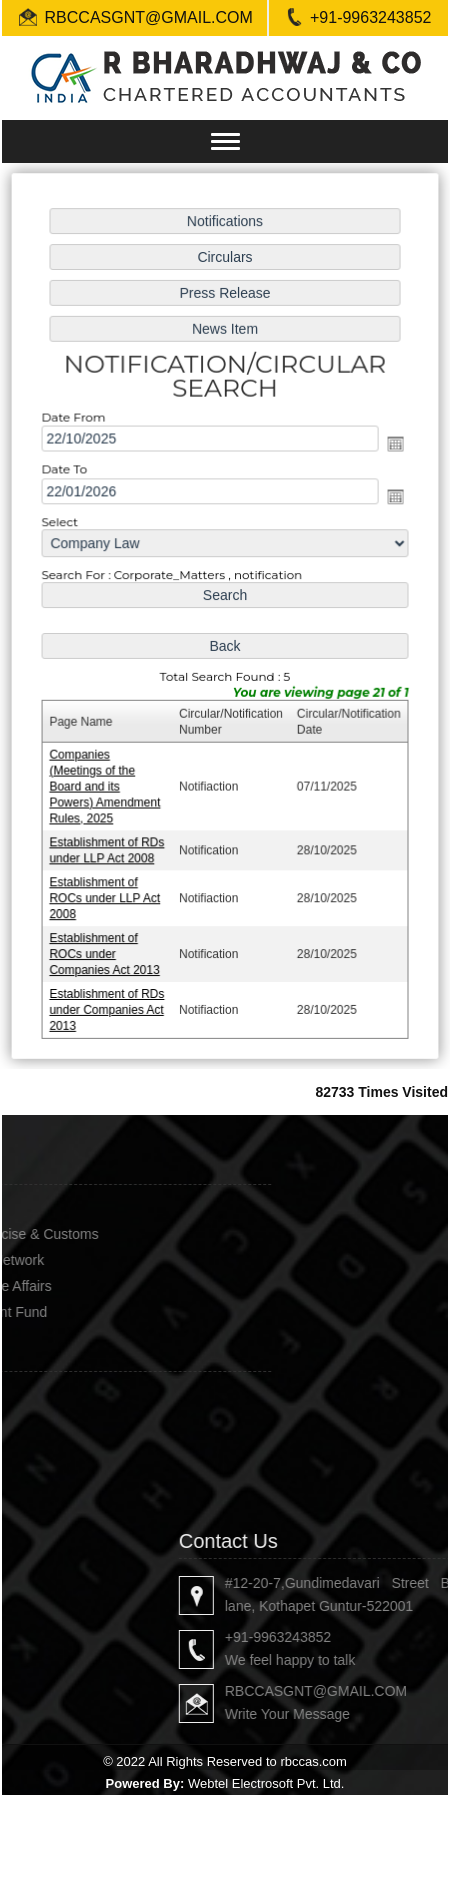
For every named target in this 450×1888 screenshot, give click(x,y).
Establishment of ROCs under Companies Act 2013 (106, 947)
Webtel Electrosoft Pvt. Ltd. (266, 1783)
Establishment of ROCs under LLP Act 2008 (106, 892)
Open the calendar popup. (393, 447)
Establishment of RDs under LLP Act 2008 (108, 845)
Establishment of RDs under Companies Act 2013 (108, 1002)
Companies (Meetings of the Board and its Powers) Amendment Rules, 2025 (106, 783)
